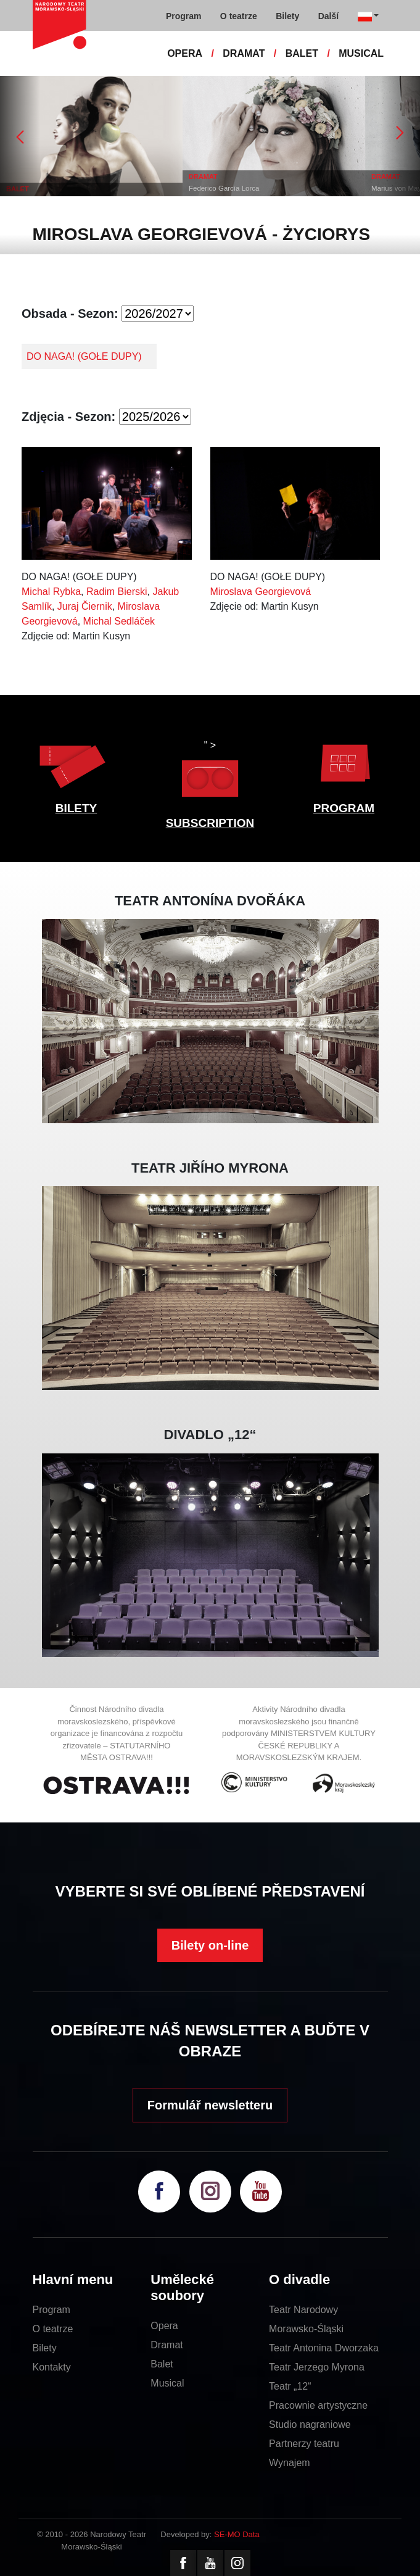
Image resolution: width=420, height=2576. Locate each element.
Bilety (45, 2348)
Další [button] (328, 16)
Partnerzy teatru (304, 2443)
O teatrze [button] (238, 16)
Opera (164, 2325)
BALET (302, 53)
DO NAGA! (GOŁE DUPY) (84, 356)
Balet (161, 2364)
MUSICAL (361, 53)
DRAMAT (244, 53)
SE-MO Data (237, 2534)
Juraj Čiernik (84, 606)
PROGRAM (343, 808)
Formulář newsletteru (210, 2105)
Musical (167, 2383)
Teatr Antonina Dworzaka (324, 2348)
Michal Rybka (51, 591)
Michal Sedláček (119, 621)
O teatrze (53, 2329)
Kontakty (52, 2367)
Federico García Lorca (224, 188)
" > (210, 772)
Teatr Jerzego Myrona (316, 2367)
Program (51, 2309)
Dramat (166, 2345)
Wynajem (289, 2463)
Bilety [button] (287, 16)
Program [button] (184, 16)
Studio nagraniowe (310, 2424)
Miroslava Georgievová (260, 591)
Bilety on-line (210, 1945)
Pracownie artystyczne (318, 2405)
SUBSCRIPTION (210, 822)
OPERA (184, 53)
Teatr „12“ (290, 2386)
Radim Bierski (116, 591)
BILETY (76, 808)
